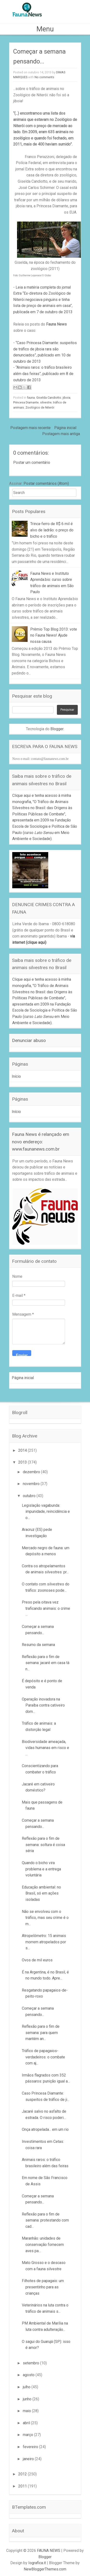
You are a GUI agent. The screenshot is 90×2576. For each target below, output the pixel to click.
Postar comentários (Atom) (46, 483)
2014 (23, 1450)
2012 (23, 2474)
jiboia (66, 397)
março (28, 2434)
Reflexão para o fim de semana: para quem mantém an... (41, 2032)
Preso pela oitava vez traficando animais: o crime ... (46, 1608)
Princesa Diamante (26, 402)
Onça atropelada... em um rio (45, 2129)
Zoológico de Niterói (39, 407)
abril (27, 2423)
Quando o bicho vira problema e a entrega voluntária (41, 1869)
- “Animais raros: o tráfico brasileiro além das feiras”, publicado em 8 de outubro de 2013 (43, 373)
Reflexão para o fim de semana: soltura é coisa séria (43, 1844)
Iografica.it (37, 2563)
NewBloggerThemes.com (45, 2569)
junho (27, 2399)
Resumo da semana (38, 1644)
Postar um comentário (31, 462)
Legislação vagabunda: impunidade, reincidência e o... (46, 1511)
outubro (29, 1495)
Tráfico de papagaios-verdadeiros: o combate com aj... (43, 2056)
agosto (29, 2375)
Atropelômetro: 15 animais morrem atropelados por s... (44, 1941)
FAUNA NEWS (48, 2550)
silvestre (46, 402)
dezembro (32, 1472)
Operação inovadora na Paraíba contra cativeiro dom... (43, 1705)
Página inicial (65, 427)
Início (16, 1076)
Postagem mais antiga (61, 433)
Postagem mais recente (30, 427)
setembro (31, 2363)
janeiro (29, 2459)
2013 (23, 1462)
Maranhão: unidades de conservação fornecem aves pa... (43, 2244)
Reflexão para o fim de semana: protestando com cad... (45, 2220)
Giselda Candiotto (48, 397)
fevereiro (31, 2446)
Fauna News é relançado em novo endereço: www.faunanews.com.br (40, 1142)
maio (27, 2411)
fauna (31, 397)
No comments (44, 77)
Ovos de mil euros (37, 1960)
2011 (23, 2486)
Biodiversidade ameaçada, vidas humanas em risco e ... (45, 1747)
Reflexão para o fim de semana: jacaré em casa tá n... (45, 1662)
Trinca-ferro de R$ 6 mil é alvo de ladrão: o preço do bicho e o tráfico (51, 529)
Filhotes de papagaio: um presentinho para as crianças (43, 2286)
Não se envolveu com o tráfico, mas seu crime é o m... (45, 1917)
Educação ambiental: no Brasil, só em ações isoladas (41, 1893)
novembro (32, 1483)
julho (27, 2387)
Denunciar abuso (29, 1040)
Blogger (56, 729)
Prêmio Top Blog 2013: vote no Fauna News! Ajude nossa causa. (53, 635)
